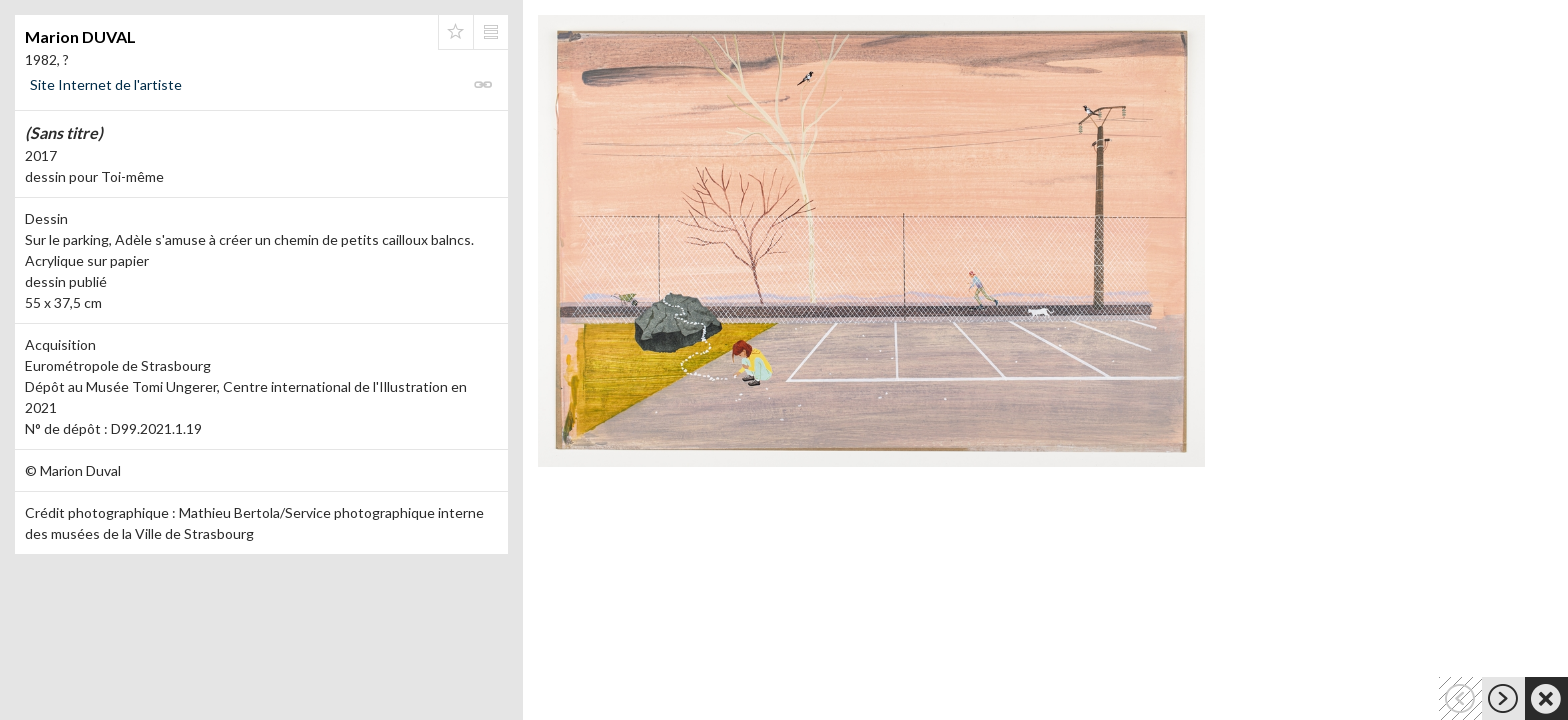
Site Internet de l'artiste (106, 84)
